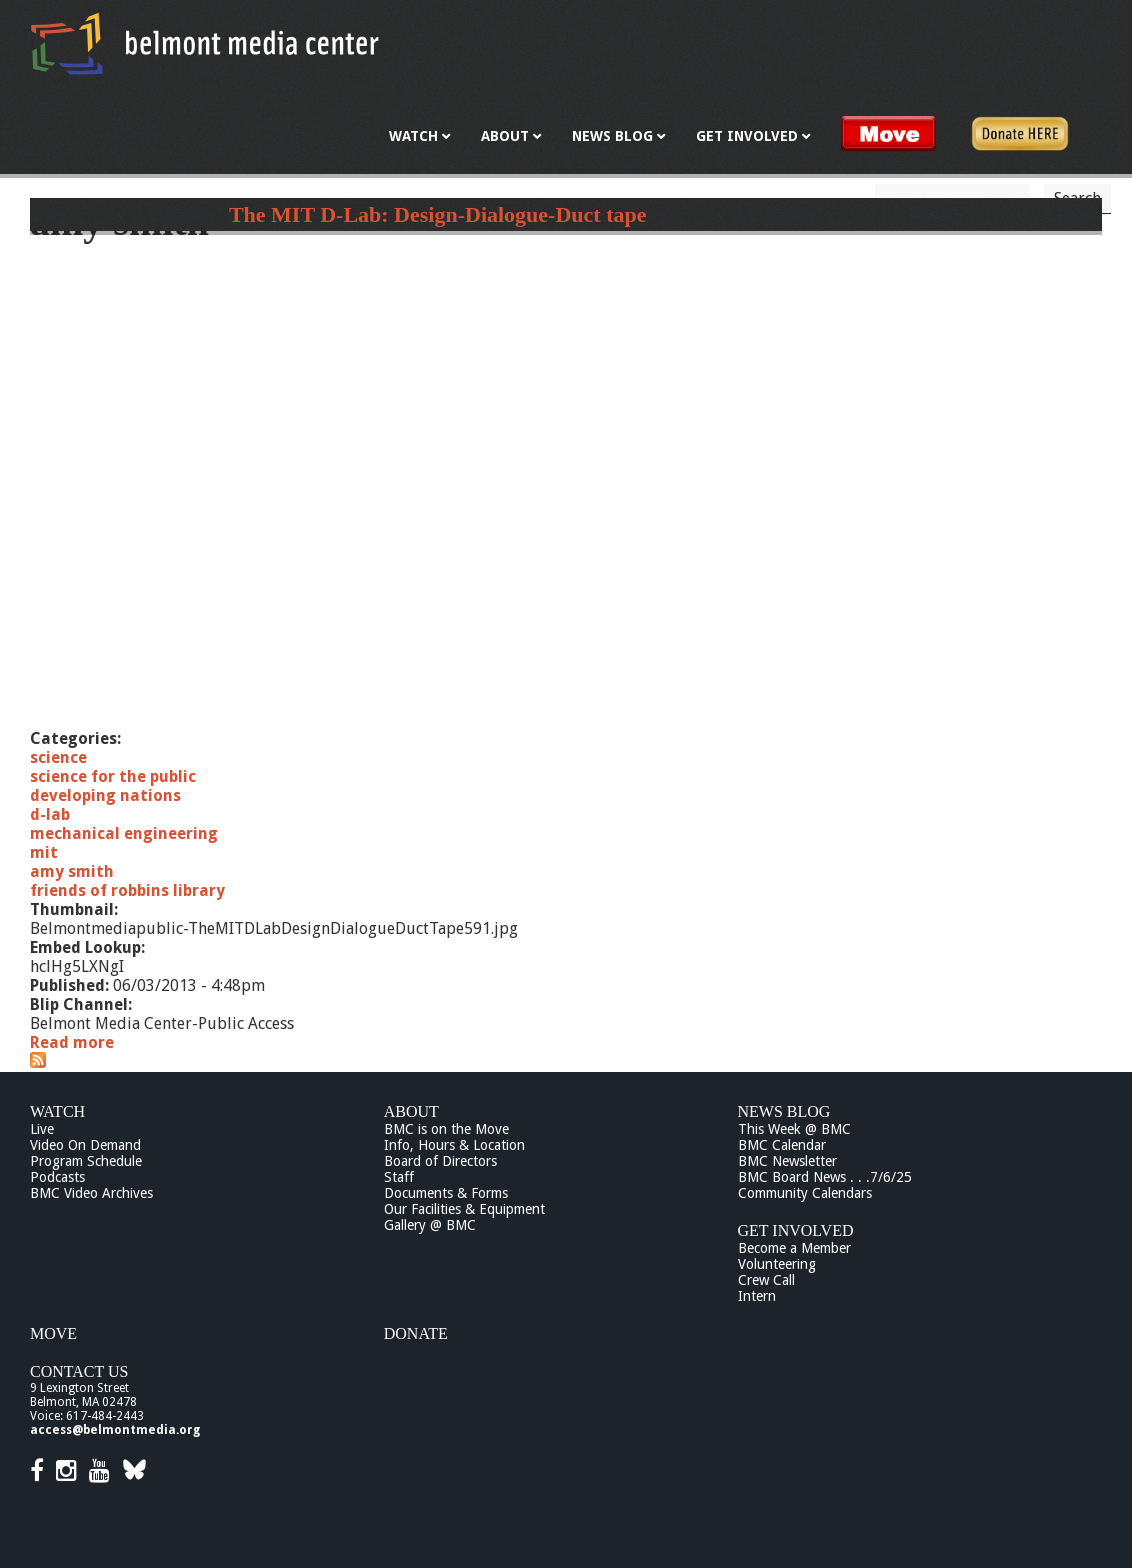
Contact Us (79, 1371)
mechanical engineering (124, 833)
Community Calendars (805, 1193)
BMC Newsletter (787, 1161)
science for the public (113, 776)
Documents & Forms (446, 1193)
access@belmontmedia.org (115, 1430)
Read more (72, 1042)
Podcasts (57, 1177)
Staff (399, 1177)
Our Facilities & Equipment (464, 1209)
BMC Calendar (782, 1145)
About (411, 1111)
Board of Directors (440, 1161)
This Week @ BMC (794, 1129)
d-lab (50, 814)
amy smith (72, 871)
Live (42, 1129)
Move (53, 1333)
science (58, 757)
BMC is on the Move (446, 1129)
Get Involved (796, 1230)
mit (44, 852)
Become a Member (794, 1248)
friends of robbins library (127, 890)
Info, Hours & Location (454, 1145)
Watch (57, 1111)
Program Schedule (86, 1161)
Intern (757, 1296)
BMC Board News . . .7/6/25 (825, 1177)
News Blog (784, 1111)
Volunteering (777, 1264)
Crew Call (766, 1280)
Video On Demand (85, 1145)
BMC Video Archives (91, 1193)
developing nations (105, 795)
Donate (416, 1333)
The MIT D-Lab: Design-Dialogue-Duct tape (438, 214)
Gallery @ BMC (430, 1225)
